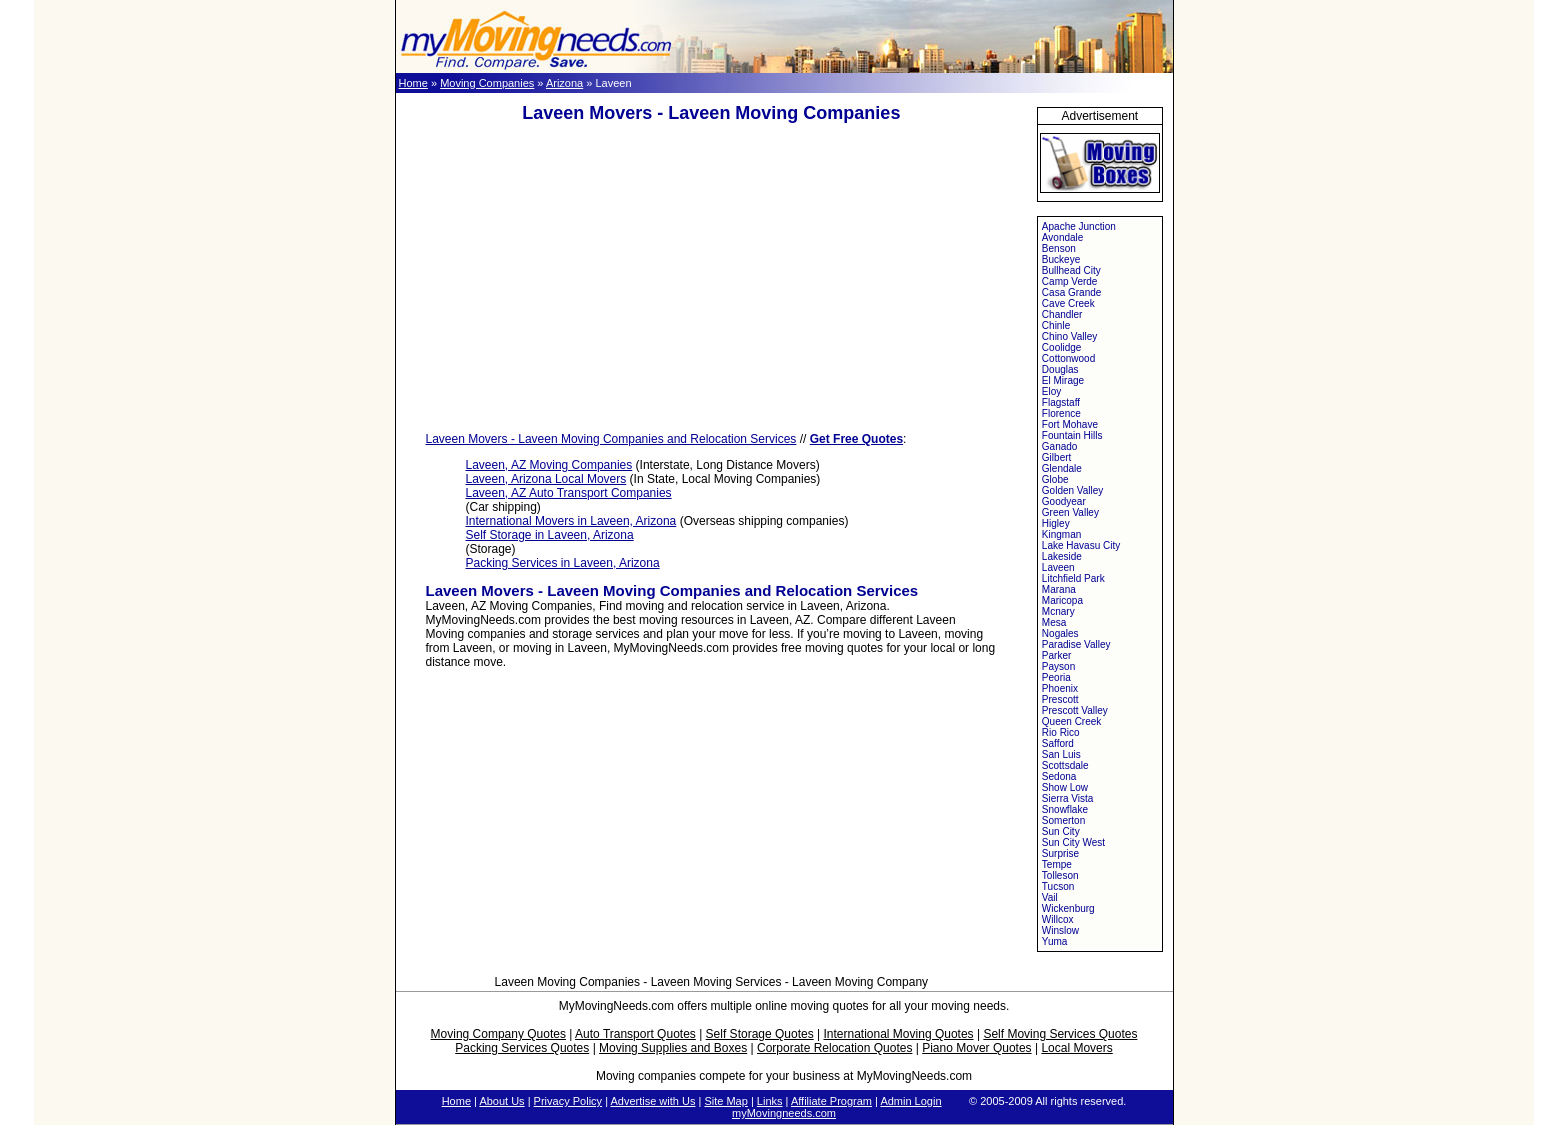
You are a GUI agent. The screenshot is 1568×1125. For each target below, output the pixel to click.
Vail (1050, 897)
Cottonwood (1068, 358)
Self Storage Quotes (760, 1034)
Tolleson (1060, 875)
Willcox (1058, 919)
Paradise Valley (1076, 644)
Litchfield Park (1073, 578)
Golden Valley (1073, 490)
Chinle (1056, 325)
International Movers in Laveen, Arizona (571, 521)
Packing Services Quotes (522, 1048)
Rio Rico (1061, 732)
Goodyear (1064, 501)
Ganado (1060, 446)
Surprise (1060, 853)
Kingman (1061, 534)
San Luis (1061, 754)
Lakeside (1062, 556)
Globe (1055, 479)
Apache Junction (1079, 226)
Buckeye (1061, 259)
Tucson (1058, 886)
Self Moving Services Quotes (1060, 1034)
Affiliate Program (831, 1101)
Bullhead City (1071, 270)
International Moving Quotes (898, 1034)
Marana (1059, 589)
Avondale (1063, 237)
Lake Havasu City (1081, 545)
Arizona (564, 83)
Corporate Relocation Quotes (834, 1048)
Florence (1061, 413)
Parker (1056, 655)
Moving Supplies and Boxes (673, 1048)
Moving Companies (487, 83)
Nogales (1060, 633)
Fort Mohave (1070, 424)
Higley (1056, 523)
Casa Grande (1071, 292)
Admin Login (910, 1101)
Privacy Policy (568, 1101)
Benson (1059, 248)
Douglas (1060, 369)
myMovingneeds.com (784, 1113)
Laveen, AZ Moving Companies (549, 465)
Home (413, 83)
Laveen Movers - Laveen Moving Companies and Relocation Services (611, 439)
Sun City (1061, 831)
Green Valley (1070, 512)
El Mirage (1063, 380)
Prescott (1060, 699)
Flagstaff (1061, 402)
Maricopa (1062, 600)
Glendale (1062, 468)
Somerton (1063, 820)
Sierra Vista (1068, 798)
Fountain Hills (1072, 435)
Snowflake (1065, 809)
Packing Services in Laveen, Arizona (563, 563)
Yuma (1055, 941)
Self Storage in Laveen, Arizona (550, 535)
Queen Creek (1071, 721)
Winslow (1060, 930)
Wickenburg (1068, 908)
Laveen (1058, 567)
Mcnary (1058, 611)
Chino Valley (1069, 336)
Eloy (1051, 391)
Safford (1058, 743)
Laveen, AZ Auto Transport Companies (569, 493)
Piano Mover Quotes (976, 1048)
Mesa (1054, 622)
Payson (1058, 666)
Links (770, 1101)
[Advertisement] (711, 278)
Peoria (1056, 677)
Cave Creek (1068, 303)
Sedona (1059, 776)
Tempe (1057, 864)
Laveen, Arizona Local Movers (546, 479)
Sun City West (1073, 842)
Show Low (1065, 787)
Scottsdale (1065, 765)
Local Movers (1076, 1048)
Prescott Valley (1075, 710)
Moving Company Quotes (498, 1034)
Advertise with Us (652, 1101)
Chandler (1062, 314)
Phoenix (1060, 688)
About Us (501, 1101)
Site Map (725, 1101)
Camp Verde (1070, 281)
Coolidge (1061, 347)
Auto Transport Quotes (635, 1034)
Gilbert (1056, 457)
